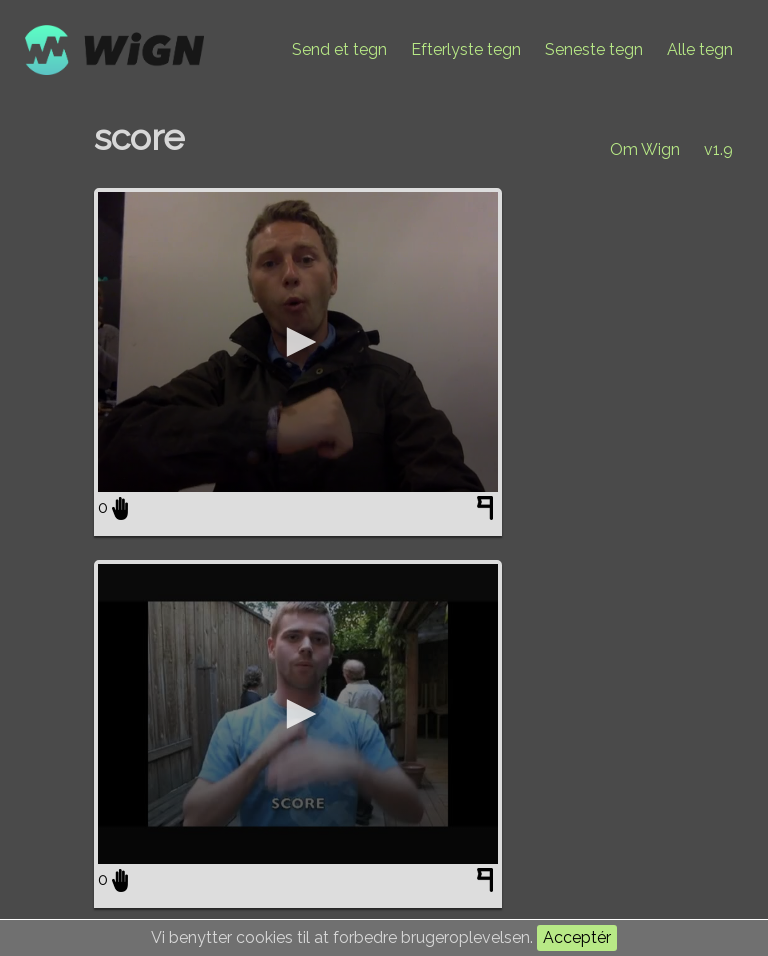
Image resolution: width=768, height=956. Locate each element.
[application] (298, 342)
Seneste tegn (594, 49)
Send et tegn (339, 49)
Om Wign (645, 149)
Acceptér (577, 937)
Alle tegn (700, 49)
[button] (298, 342)
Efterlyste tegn (466, 49)
